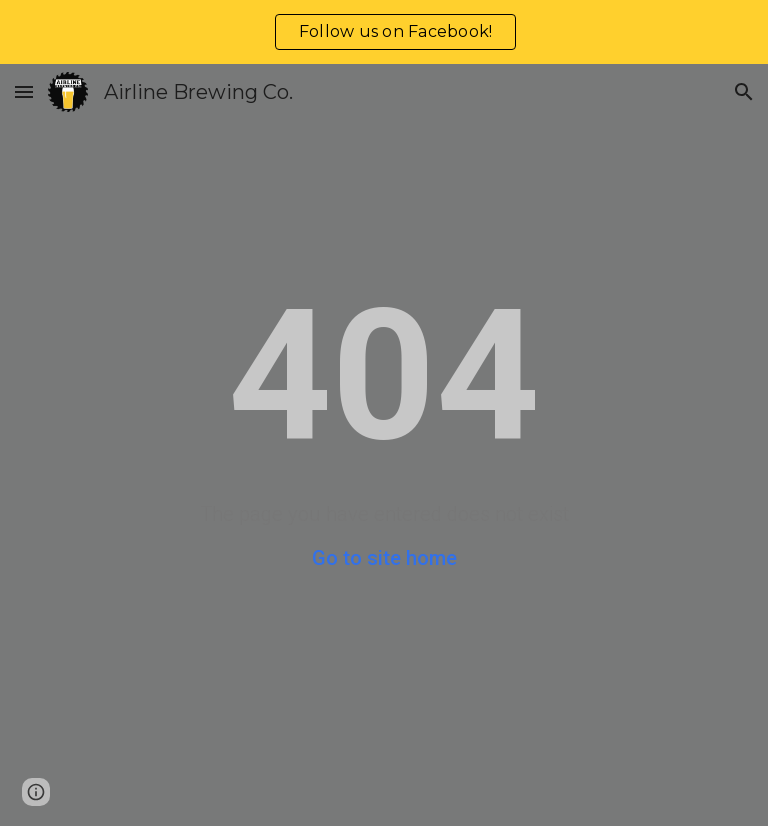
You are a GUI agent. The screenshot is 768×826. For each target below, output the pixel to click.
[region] (384, 32)
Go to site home (384, 558)
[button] (24, 91)
